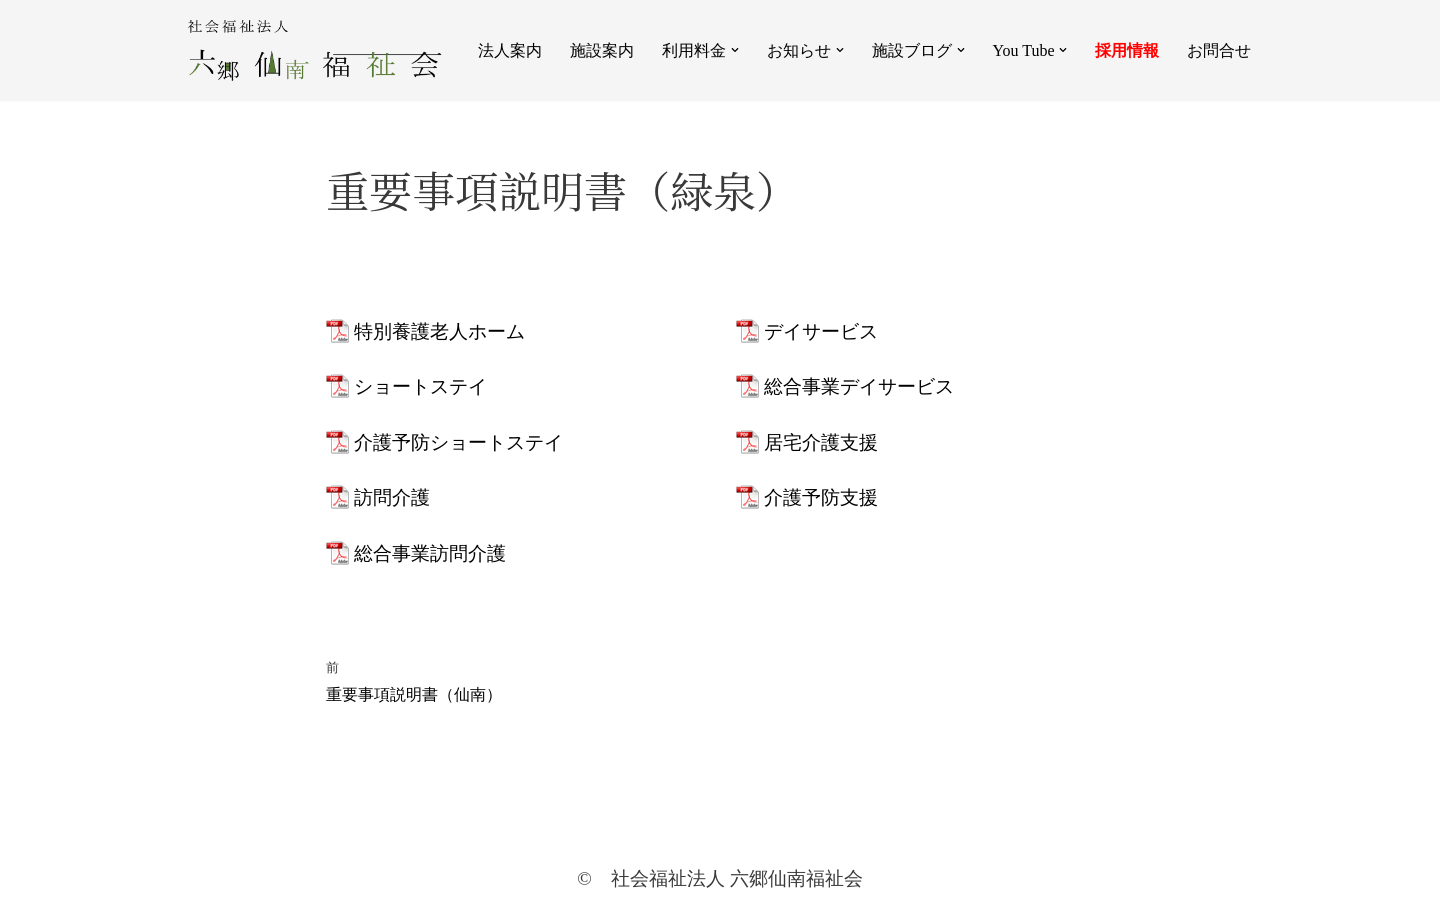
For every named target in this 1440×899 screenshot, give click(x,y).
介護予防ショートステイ (458, 442)
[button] (735, 50)
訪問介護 (392, 497)
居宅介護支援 (821, 442)
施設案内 (602, 50)
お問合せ (1219, 50)
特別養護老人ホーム (439, 331)
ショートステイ (420, 386)
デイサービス (821, 331)
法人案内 (510, 50)
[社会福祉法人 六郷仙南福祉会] (314, 50)
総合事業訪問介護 (430, 553)
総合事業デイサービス (859, 386)
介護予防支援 (821, 497)
